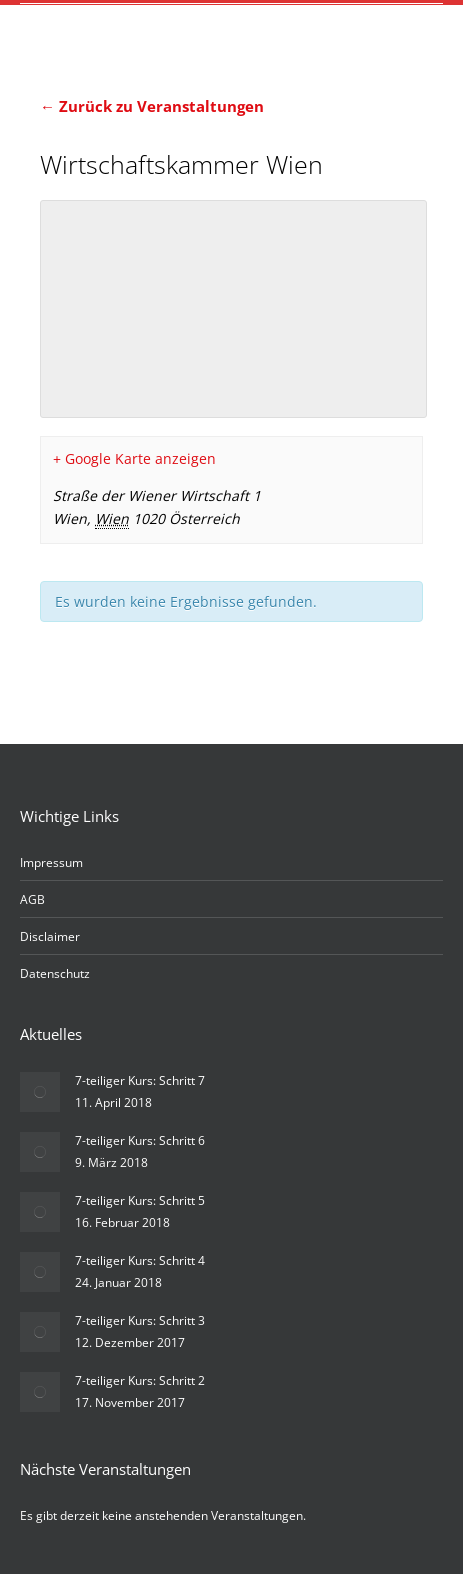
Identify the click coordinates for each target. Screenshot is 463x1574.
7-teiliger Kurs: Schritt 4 (140, 1260)
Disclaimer (50, 936)
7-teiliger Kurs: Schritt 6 (140, 1140)
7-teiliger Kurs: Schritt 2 (140, 1380)
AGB (32, 899)
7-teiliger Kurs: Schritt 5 (140, 1200)
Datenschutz (55, 973)
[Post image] (40, 1092)
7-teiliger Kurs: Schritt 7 (140, 1080)
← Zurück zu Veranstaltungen (152, 106)
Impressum (51, 862)
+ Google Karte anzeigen (134, 458)
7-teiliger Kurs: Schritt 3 (140, 1320)
